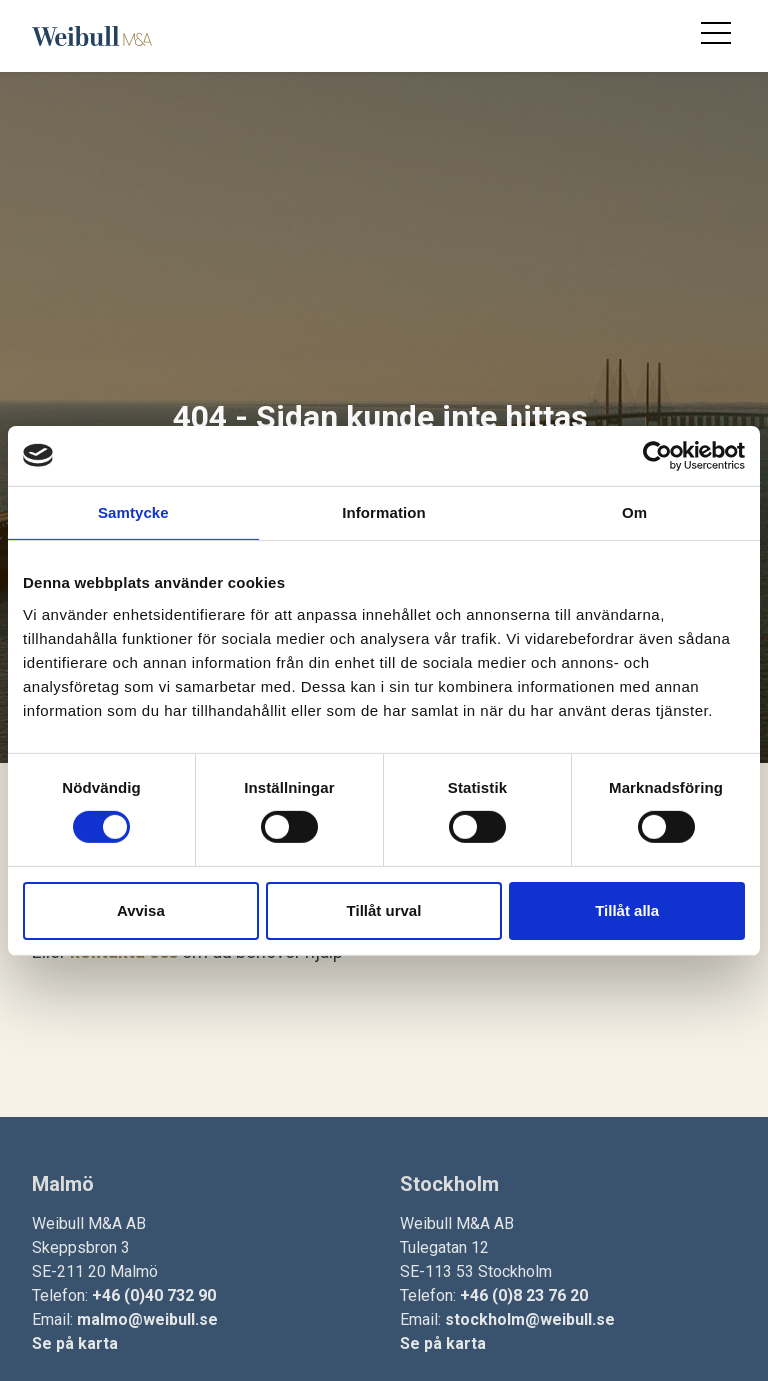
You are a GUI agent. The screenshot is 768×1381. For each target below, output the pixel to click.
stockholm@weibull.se (530, 1319)
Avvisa (141, 910)
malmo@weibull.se (147, 1319)
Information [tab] (384, 511)
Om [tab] (634, 511)
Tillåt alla (627, 910)
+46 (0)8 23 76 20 (524, 1295)
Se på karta (75, 1343)
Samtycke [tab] (133, 511)
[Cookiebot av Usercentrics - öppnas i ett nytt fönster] (657, 455)
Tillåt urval (384, 910)
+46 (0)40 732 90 (154, 1295)
